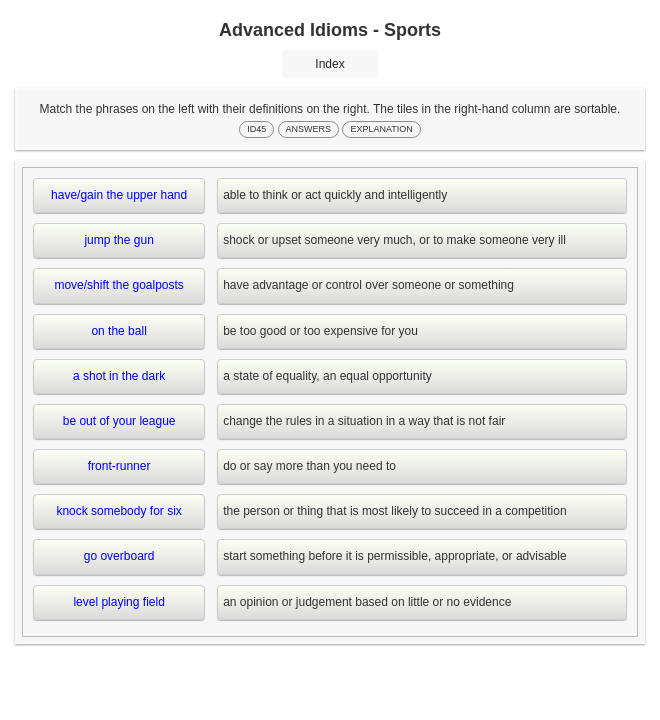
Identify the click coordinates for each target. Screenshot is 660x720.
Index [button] (329, 64)
